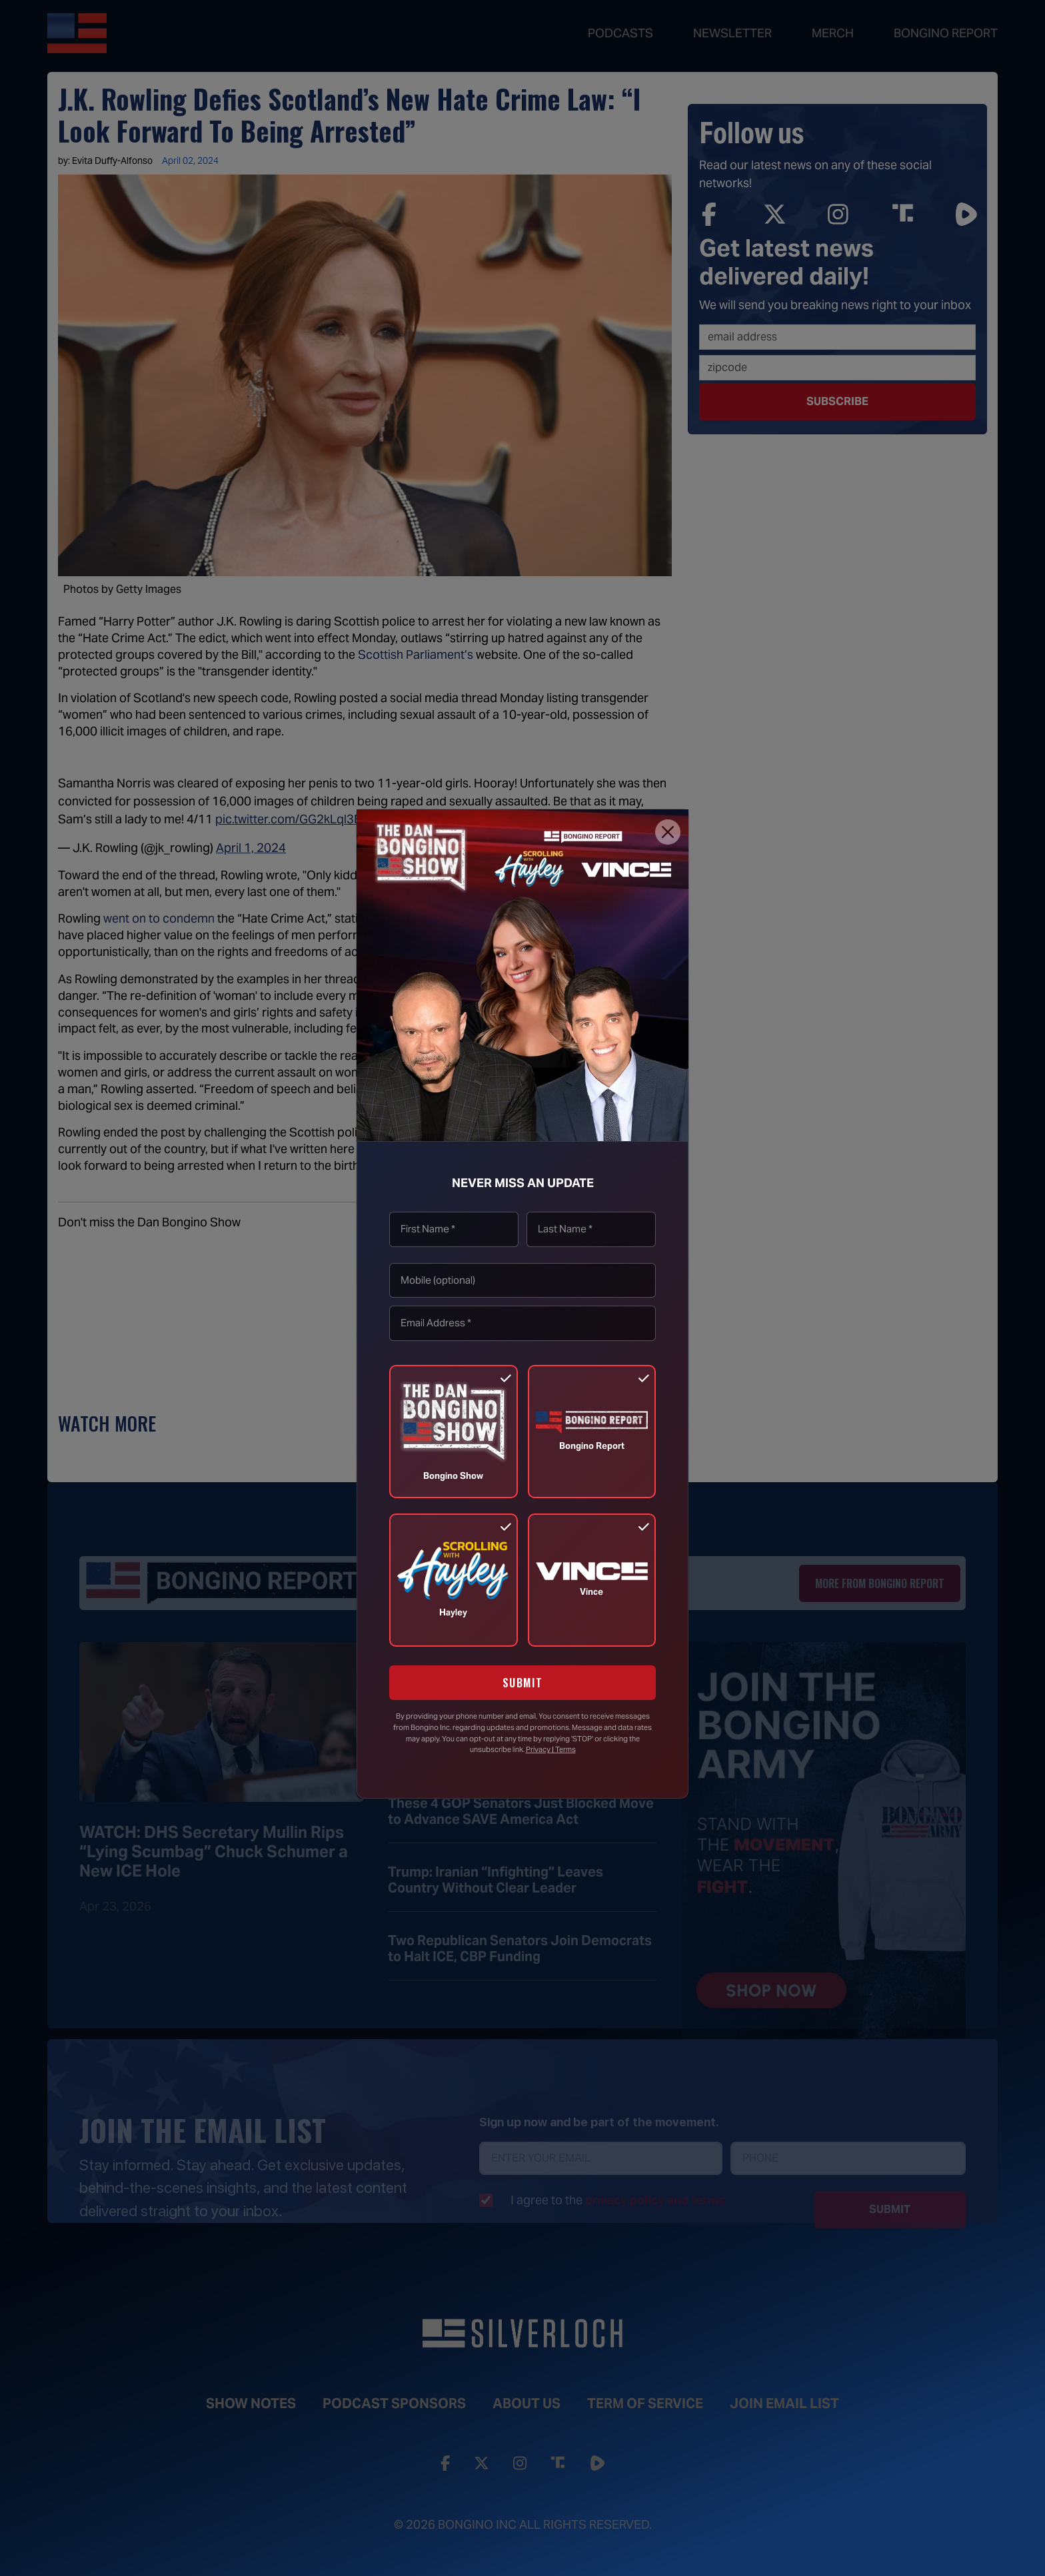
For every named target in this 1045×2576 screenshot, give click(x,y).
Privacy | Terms (551, 1749)
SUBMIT (523, 1683)
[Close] (667, 832)
